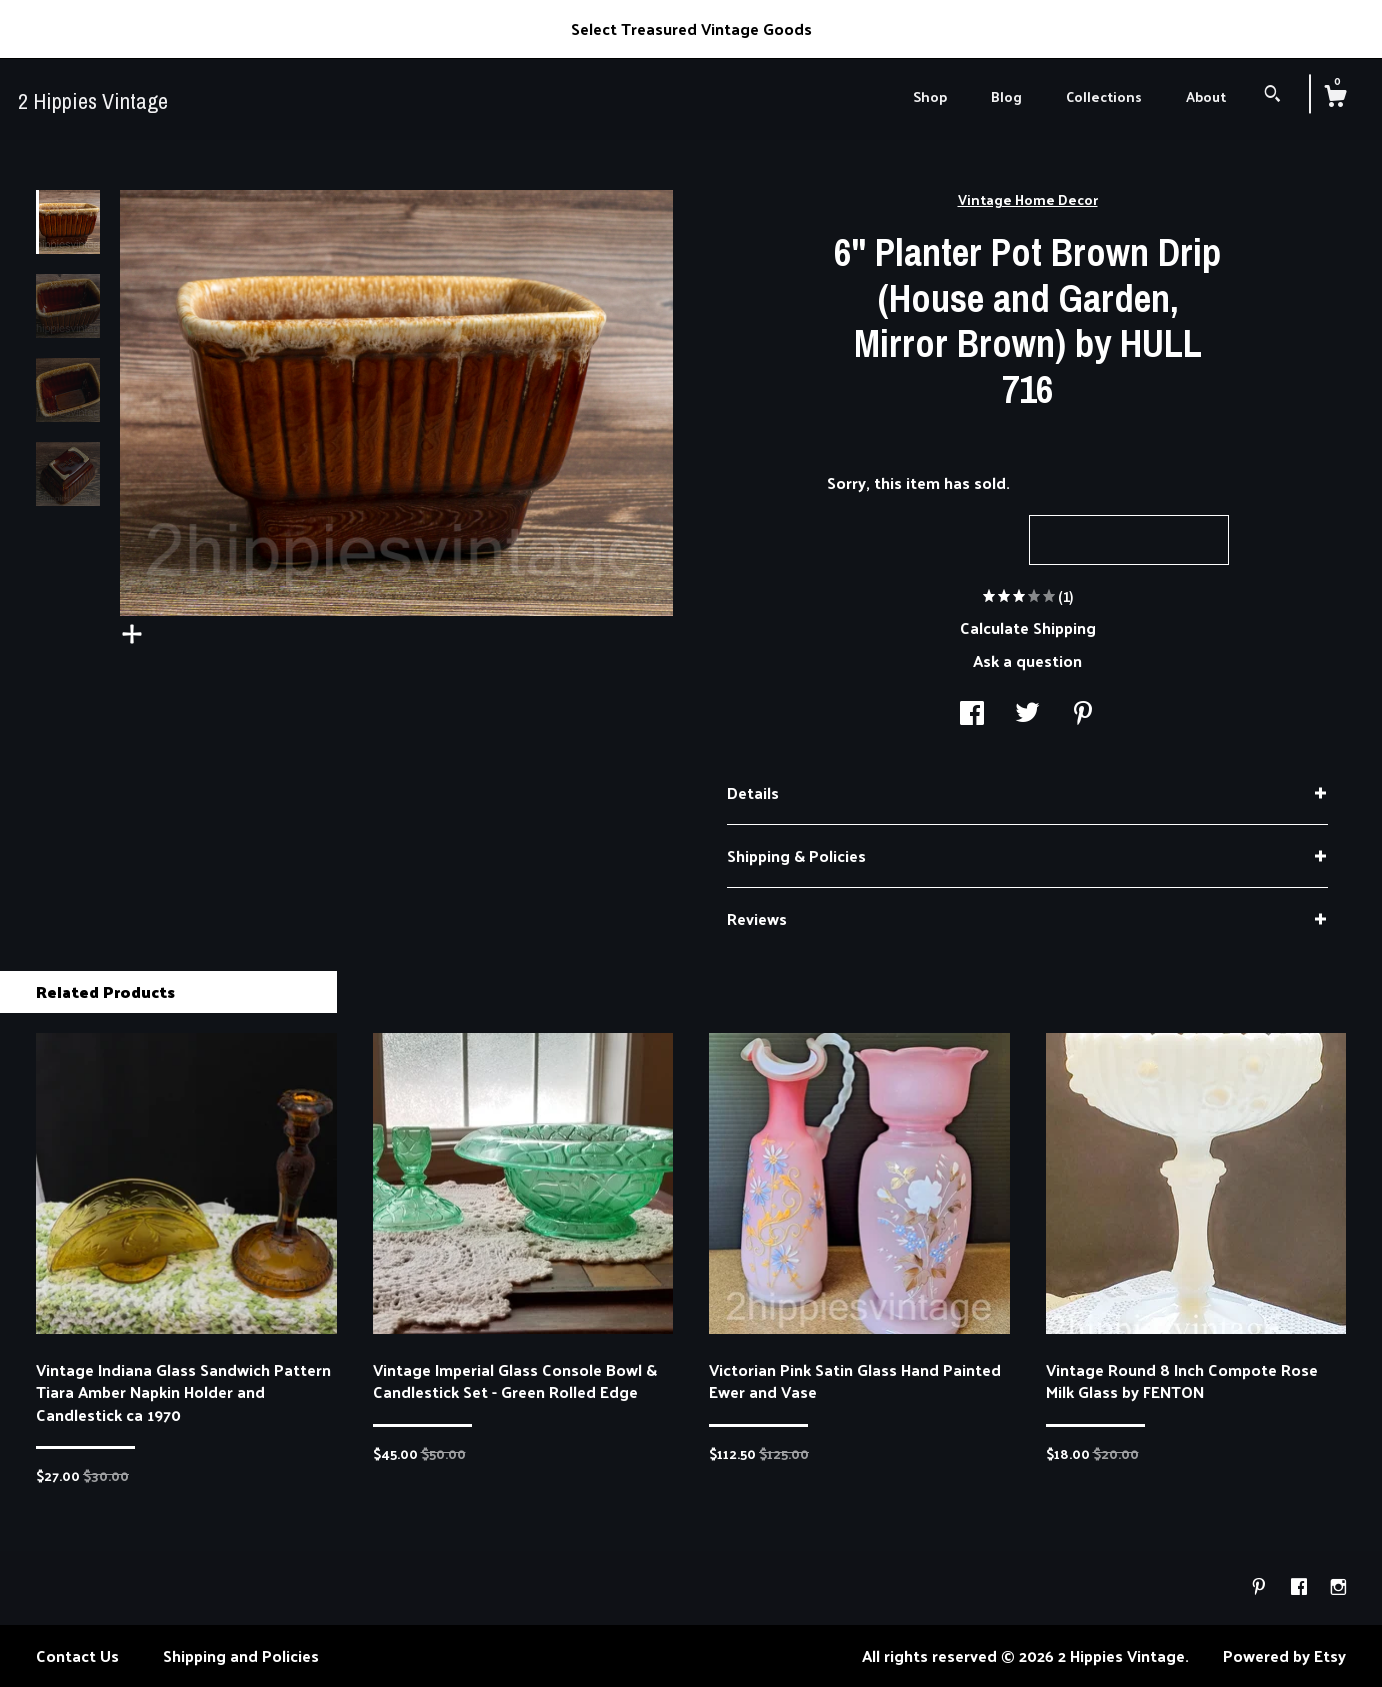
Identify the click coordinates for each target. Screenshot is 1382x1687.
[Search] (1272, 95)
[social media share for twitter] (1027, 714)
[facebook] (1301, 1586)
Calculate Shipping (1028, 627)
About (1206, 96)
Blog (1006, 96)
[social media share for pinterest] (1083, 714)
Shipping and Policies (241, 1655)
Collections (1104, 96)
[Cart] (1335, 98)
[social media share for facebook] (972, 714)
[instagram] (1338, 1586)
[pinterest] (1261, 1586)
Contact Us (77, 1655)
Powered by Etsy (1284, 1655)
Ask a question (1027, 660)
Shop (930, 96)
